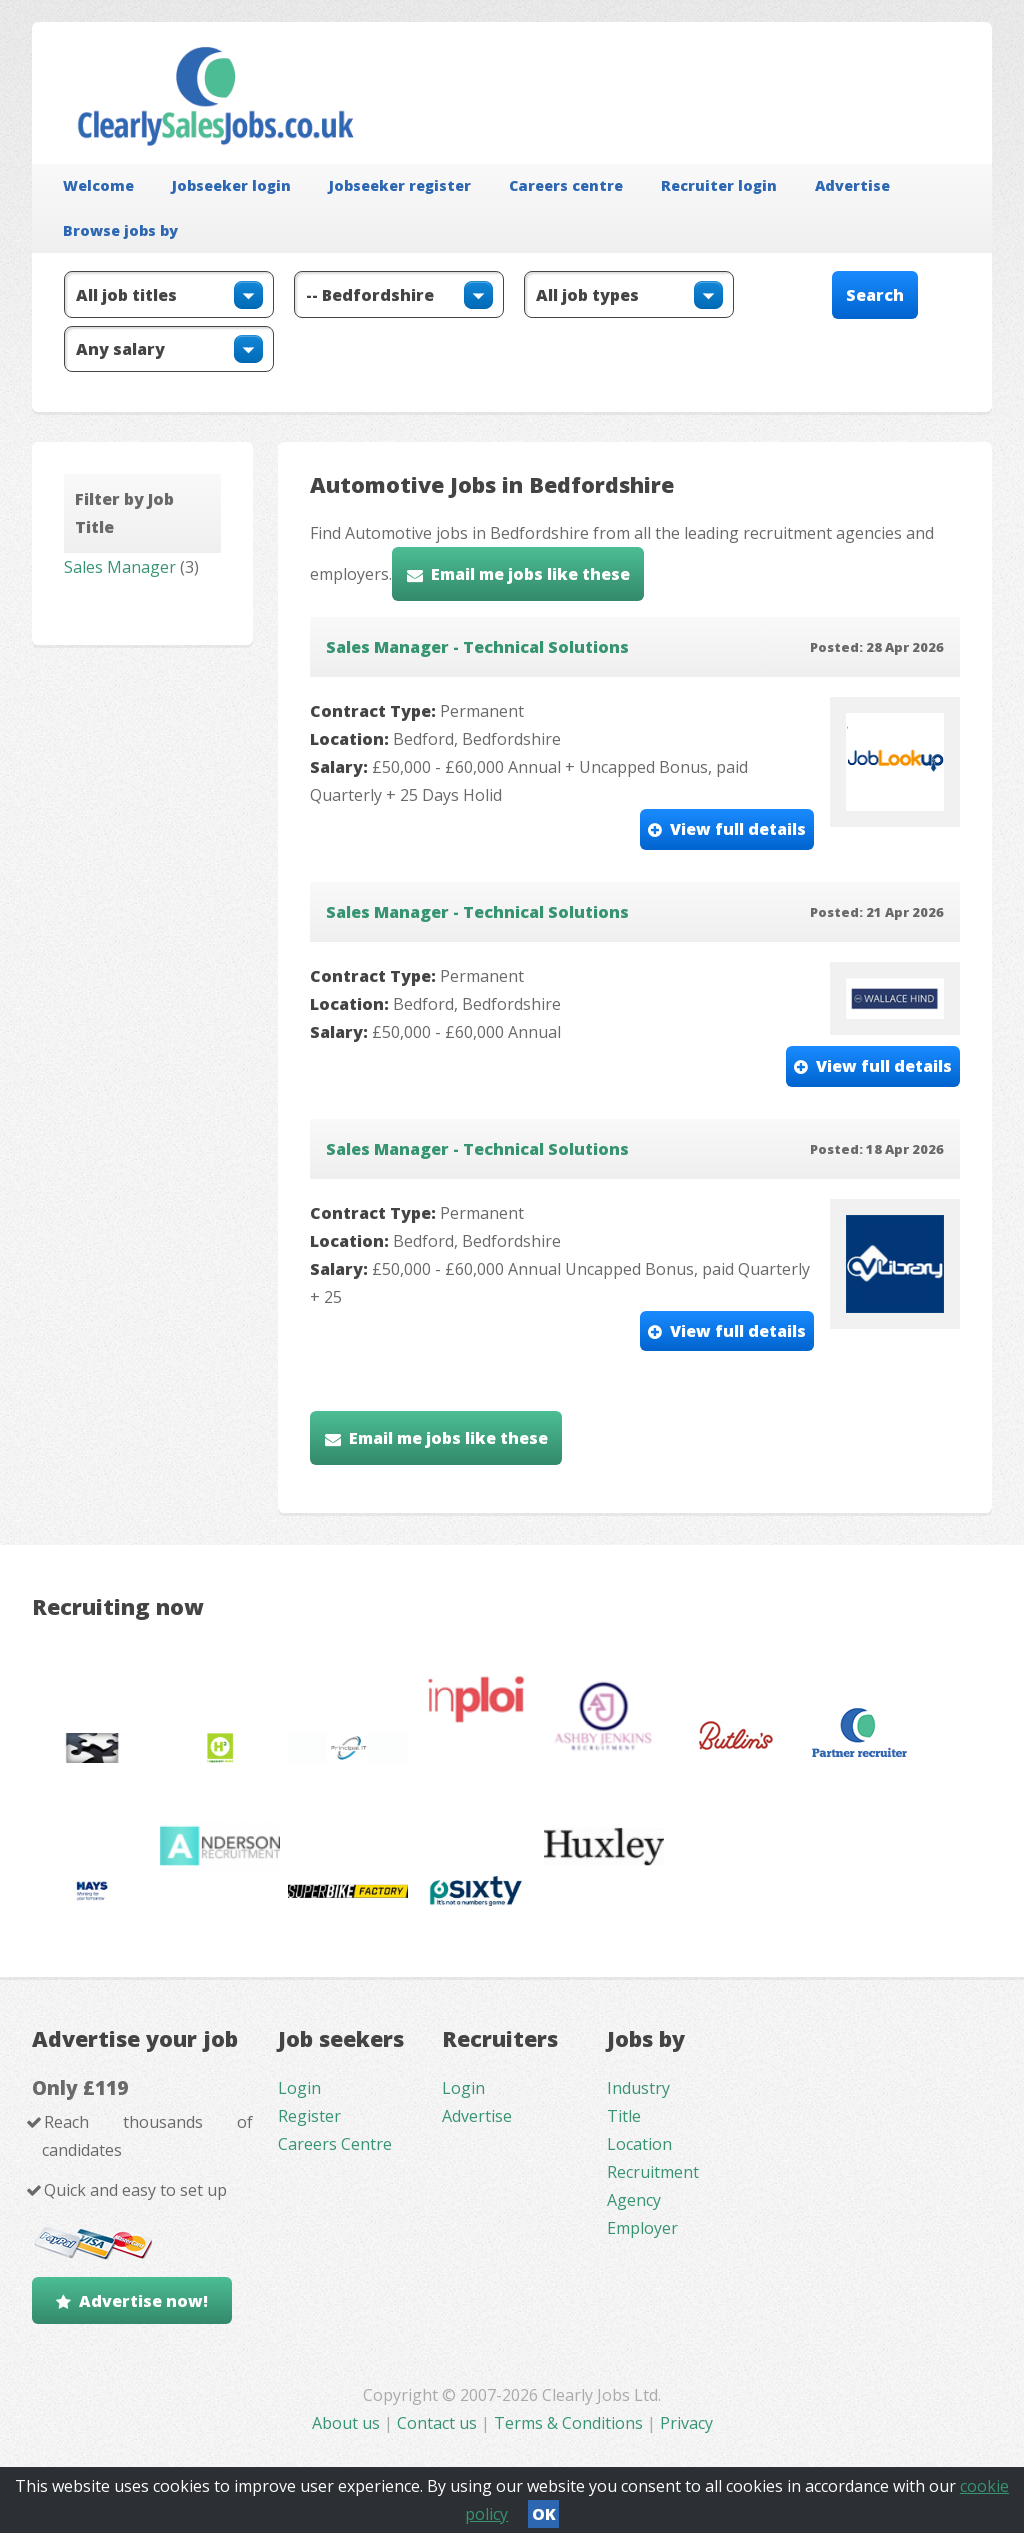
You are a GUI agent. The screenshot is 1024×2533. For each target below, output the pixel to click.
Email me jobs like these (530, 574)
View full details (738, 829)
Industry (638, 2088)
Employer (642, 2228)
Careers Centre (335, 2144)
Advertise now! (143, 2301)
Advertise (852, 185)
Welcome (98, 185)
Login (299, 2088)
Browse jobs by (120, 230)
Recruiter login (719, 185)
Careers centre (566, 185)
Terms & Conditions (568, 2423)
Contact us (439, 2423)
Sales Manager (120, 567)
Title (624, 2116)
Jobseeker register (400, 185)
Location (639, 2144)
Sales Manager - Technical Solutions (477, 647)
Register (309, 2116)
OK (544, 2514)
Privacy (686, 2423)
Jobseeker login (231, 185)
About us (348, 2423)
